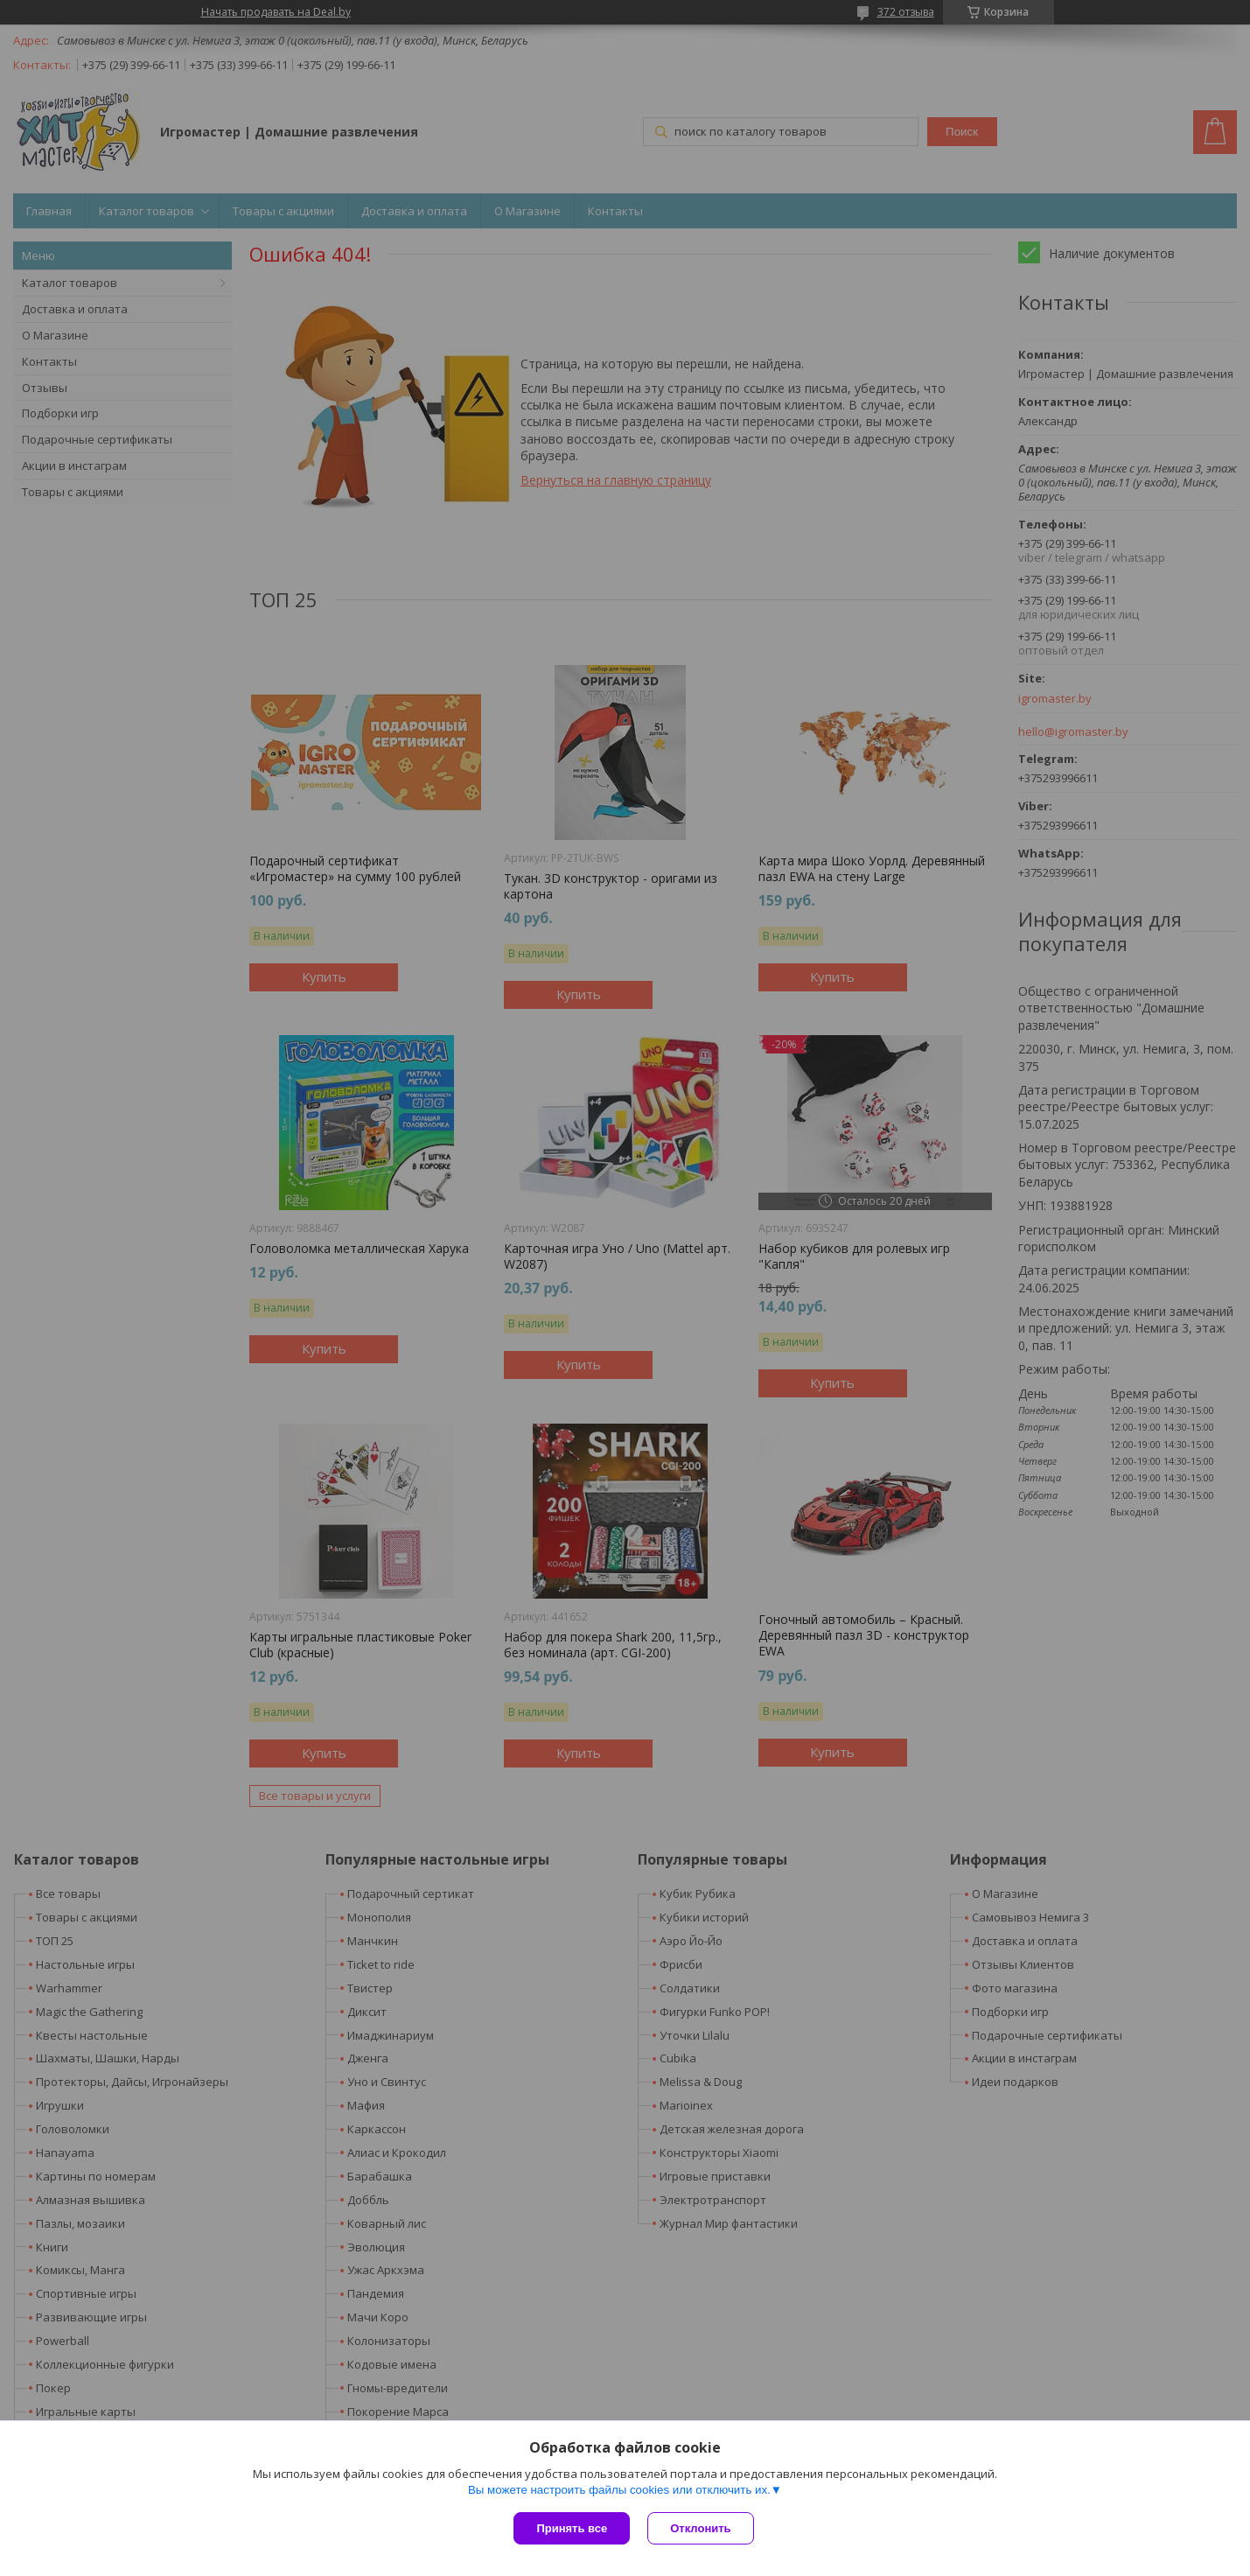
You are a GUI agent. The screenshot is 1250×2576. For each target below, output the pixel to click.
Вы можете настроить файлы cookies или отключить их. (619, 2489)
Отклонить (700, 2528)
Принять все (571, 2528)
